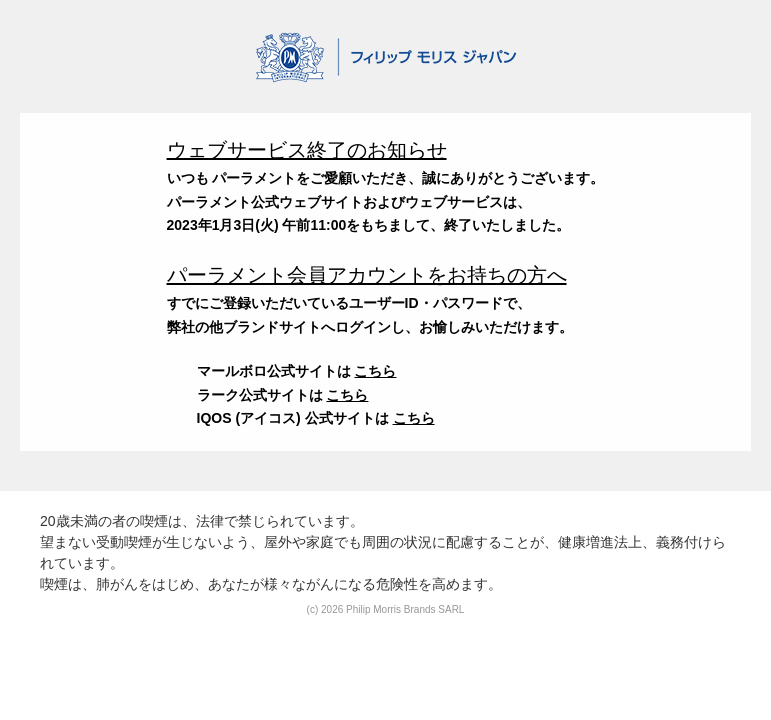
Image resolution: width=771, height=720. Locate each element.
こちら (375, 371)
